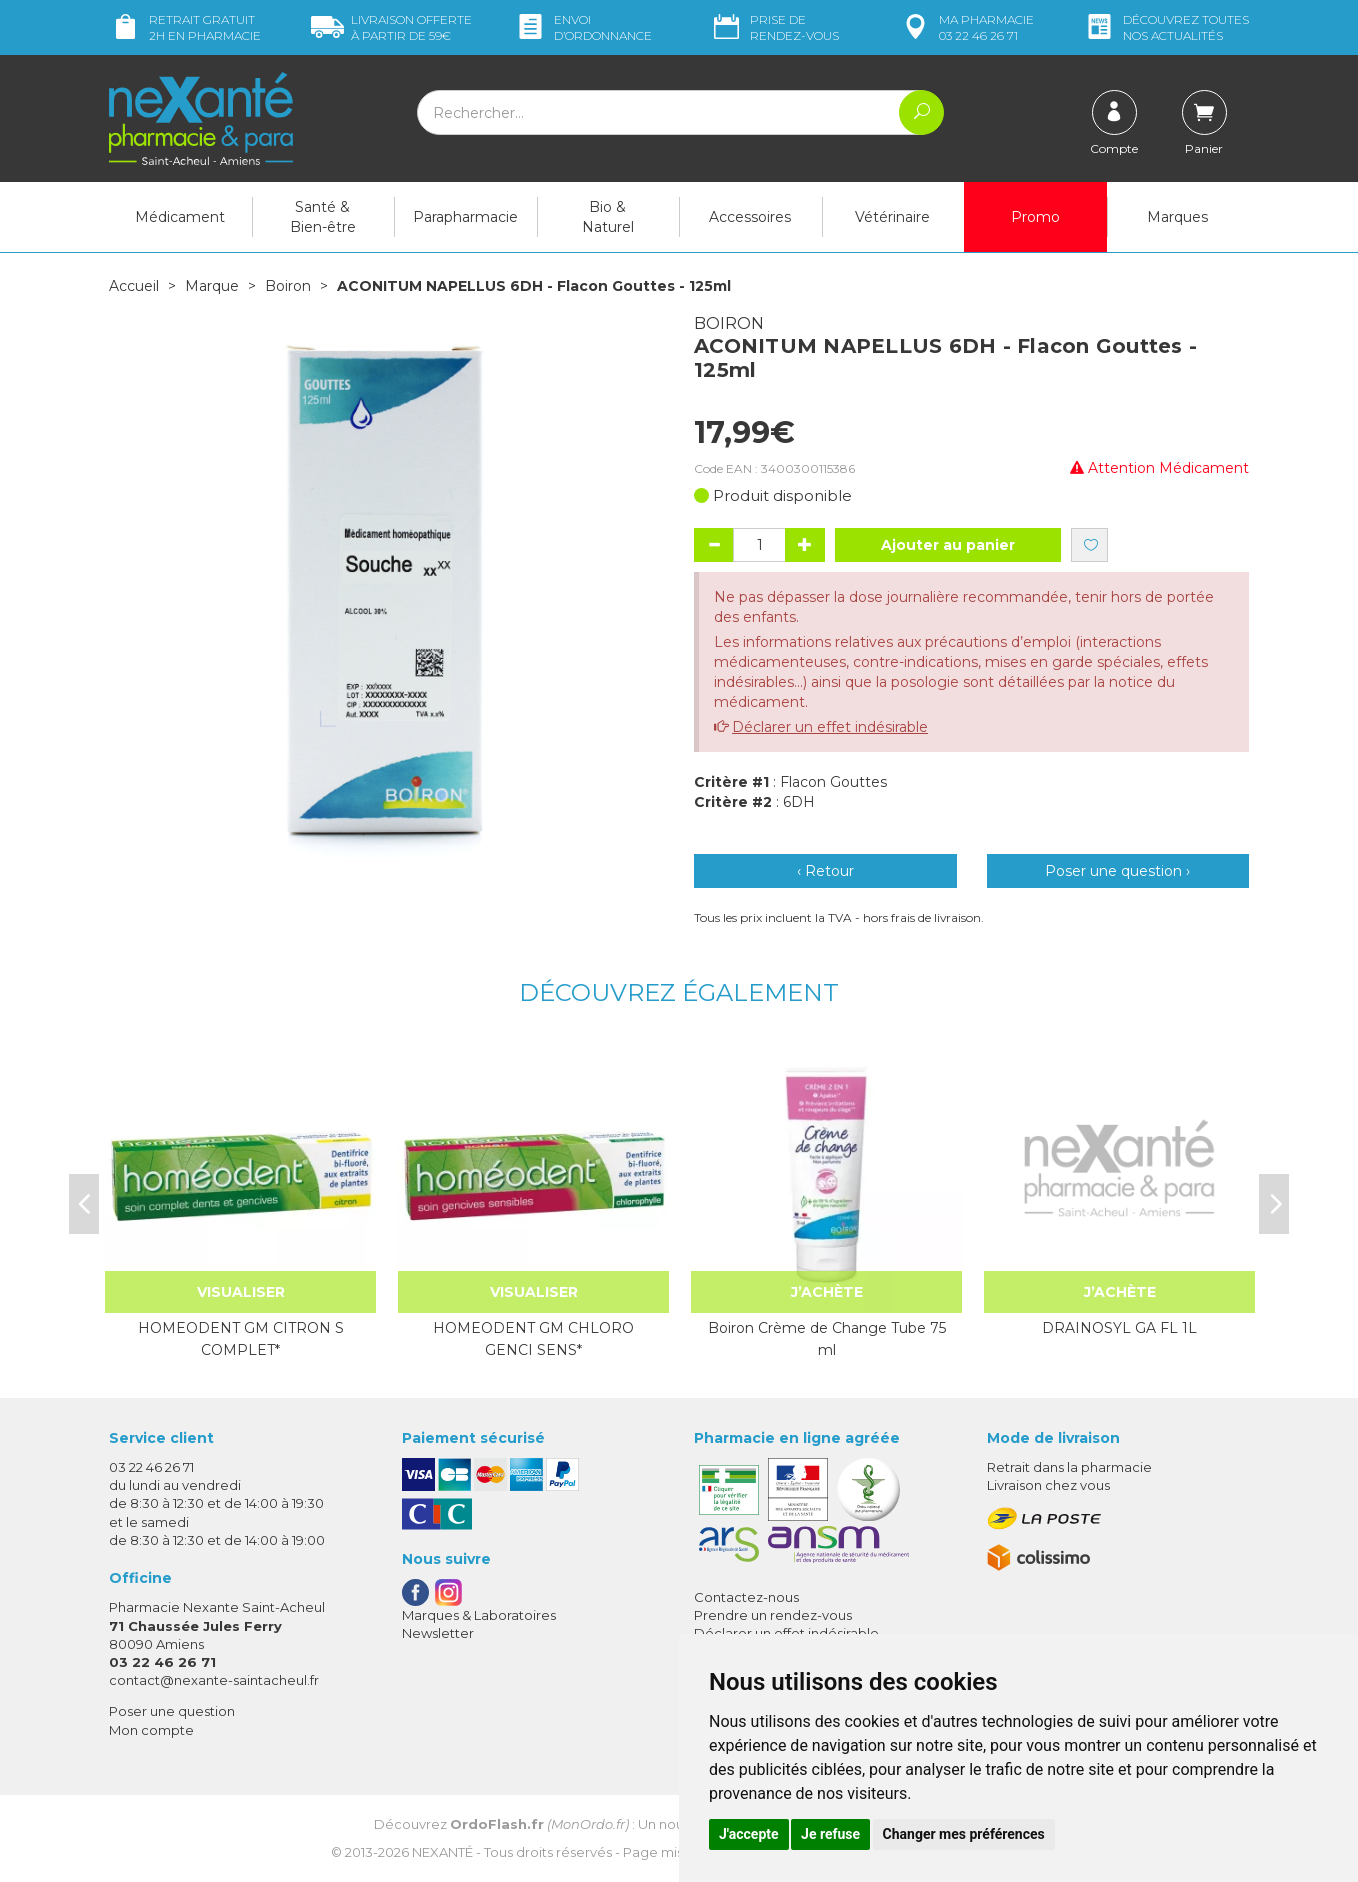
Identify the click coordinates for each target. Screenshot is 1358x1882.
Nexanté (442, 1852)
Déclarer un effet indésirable (830, 727)
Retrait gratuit (185, 27)
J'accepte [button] (749, 1834)
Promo (1035, 217)
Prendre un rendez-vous (773, 1615)
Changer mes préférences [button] (964, 1834)
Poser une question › (1117, 871)
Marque (212, 286)
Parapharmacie (465, 217)
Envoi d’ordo (583, 27)
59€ (391, 27)
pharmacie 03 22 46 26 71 (966, 27)
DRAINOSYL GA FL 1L (1119, 1328)
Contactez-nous (746, 1597)
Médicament (180, 217)
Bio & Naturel (608, 217)
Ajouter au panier (948, 545)
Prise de (774, 27)
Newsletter (438, 1633)
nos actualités (1166, 27)
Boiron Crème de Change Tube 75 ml (827, 1339)
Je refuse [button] (830, 1834)
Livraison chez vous (1048, 1485)
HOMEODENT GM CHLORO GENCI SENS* (533, 1339)
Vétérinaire (892, 217)
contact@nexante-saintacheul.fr (214, 1680)
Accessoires (750, 217)
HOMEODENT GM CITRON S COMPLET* (241, 1339)
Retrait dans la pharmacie (1069, 1467)
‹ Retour (825, 871)
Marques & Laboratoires (479, 1615)
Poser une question (172, 1711)
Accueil (134, 286)
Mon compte (151, 1730)
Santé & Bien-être (323, 217)
